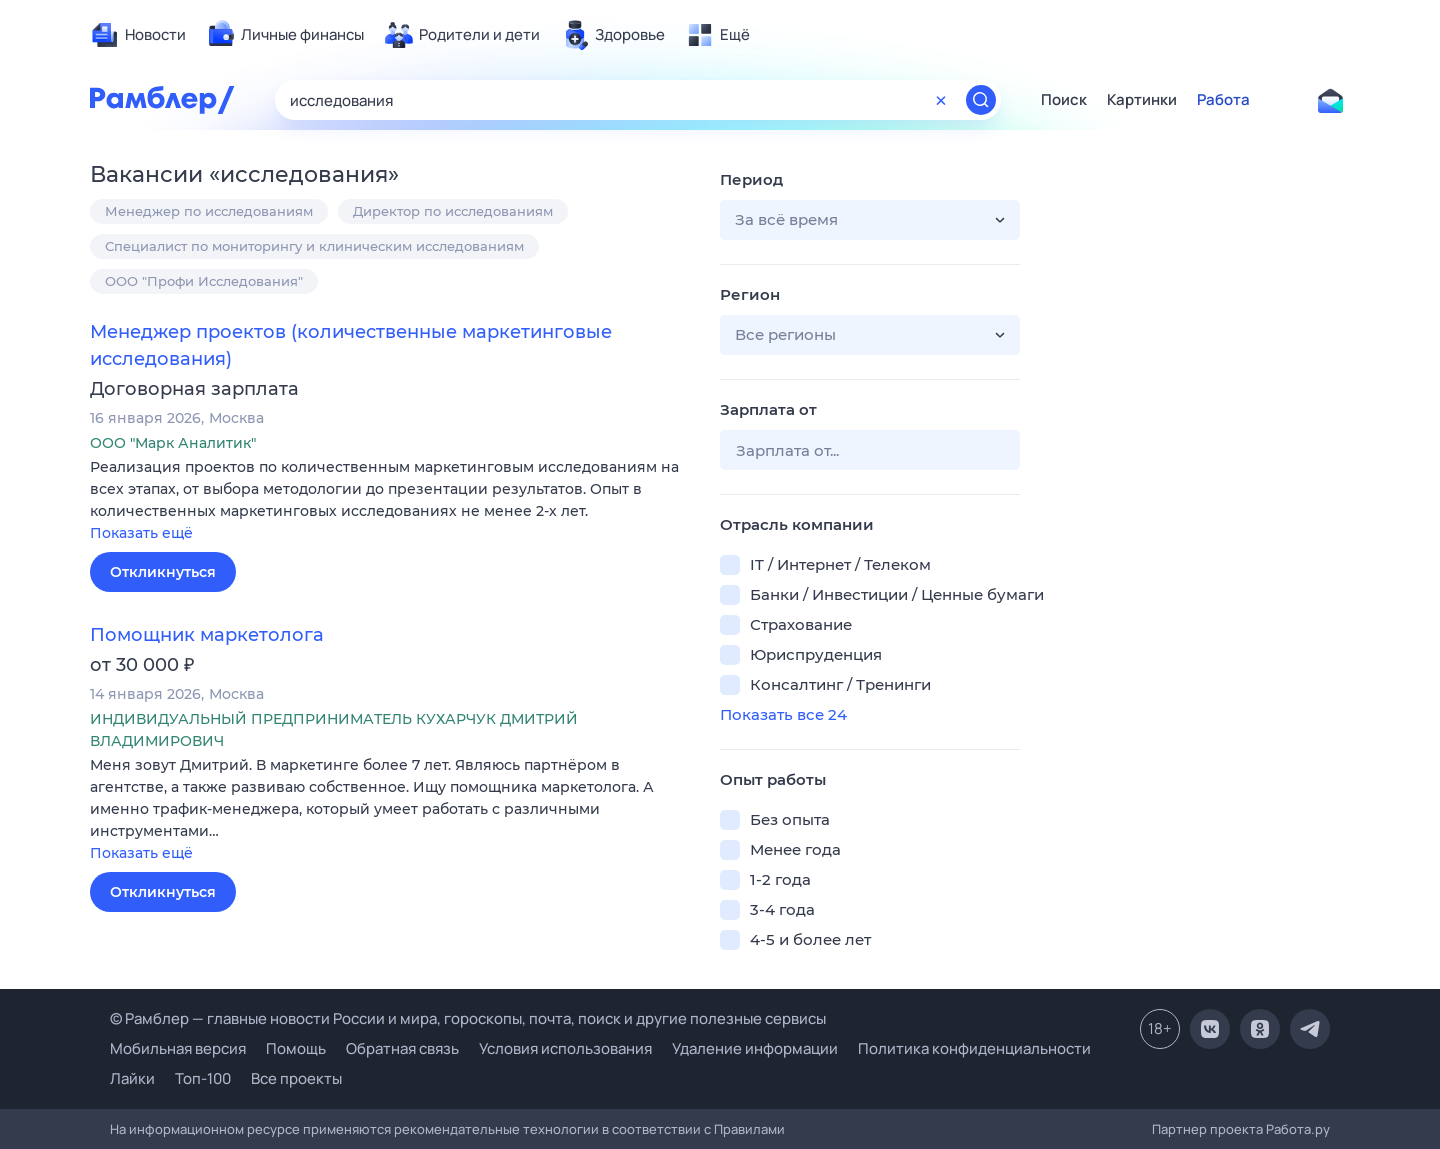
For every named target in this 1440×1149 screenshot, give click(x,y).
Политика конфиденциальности (974, 1048)
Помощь (296, 1048)
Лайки (132, 1078)
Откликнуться (163, 572)
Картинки (1142, 100)
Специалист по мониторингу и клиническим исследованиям (314, 246)
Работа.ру (1298, 1129)
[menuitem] (138, 35)
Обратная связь (402, 1048)
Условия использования (565, 1048)
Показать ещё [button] (141, 533)
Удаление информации (755, 1048)
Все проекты (296, 1078)
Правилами (749, 1129)
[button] (390, 501)
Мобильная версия (178, 1048)
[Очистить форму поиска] (941, 100)
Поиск (1064, 100)
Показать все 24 (783, 714)
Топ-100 (203, 1078)
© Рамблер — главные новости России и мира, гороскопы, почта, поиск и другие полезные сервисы (468, 1018)
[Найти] (981, 100)
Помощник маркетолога (207, 635)
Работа (1223, 100)
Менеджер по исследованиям (209, 211)
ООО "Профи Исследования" (204, 281)
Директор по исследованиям (453, 211)
